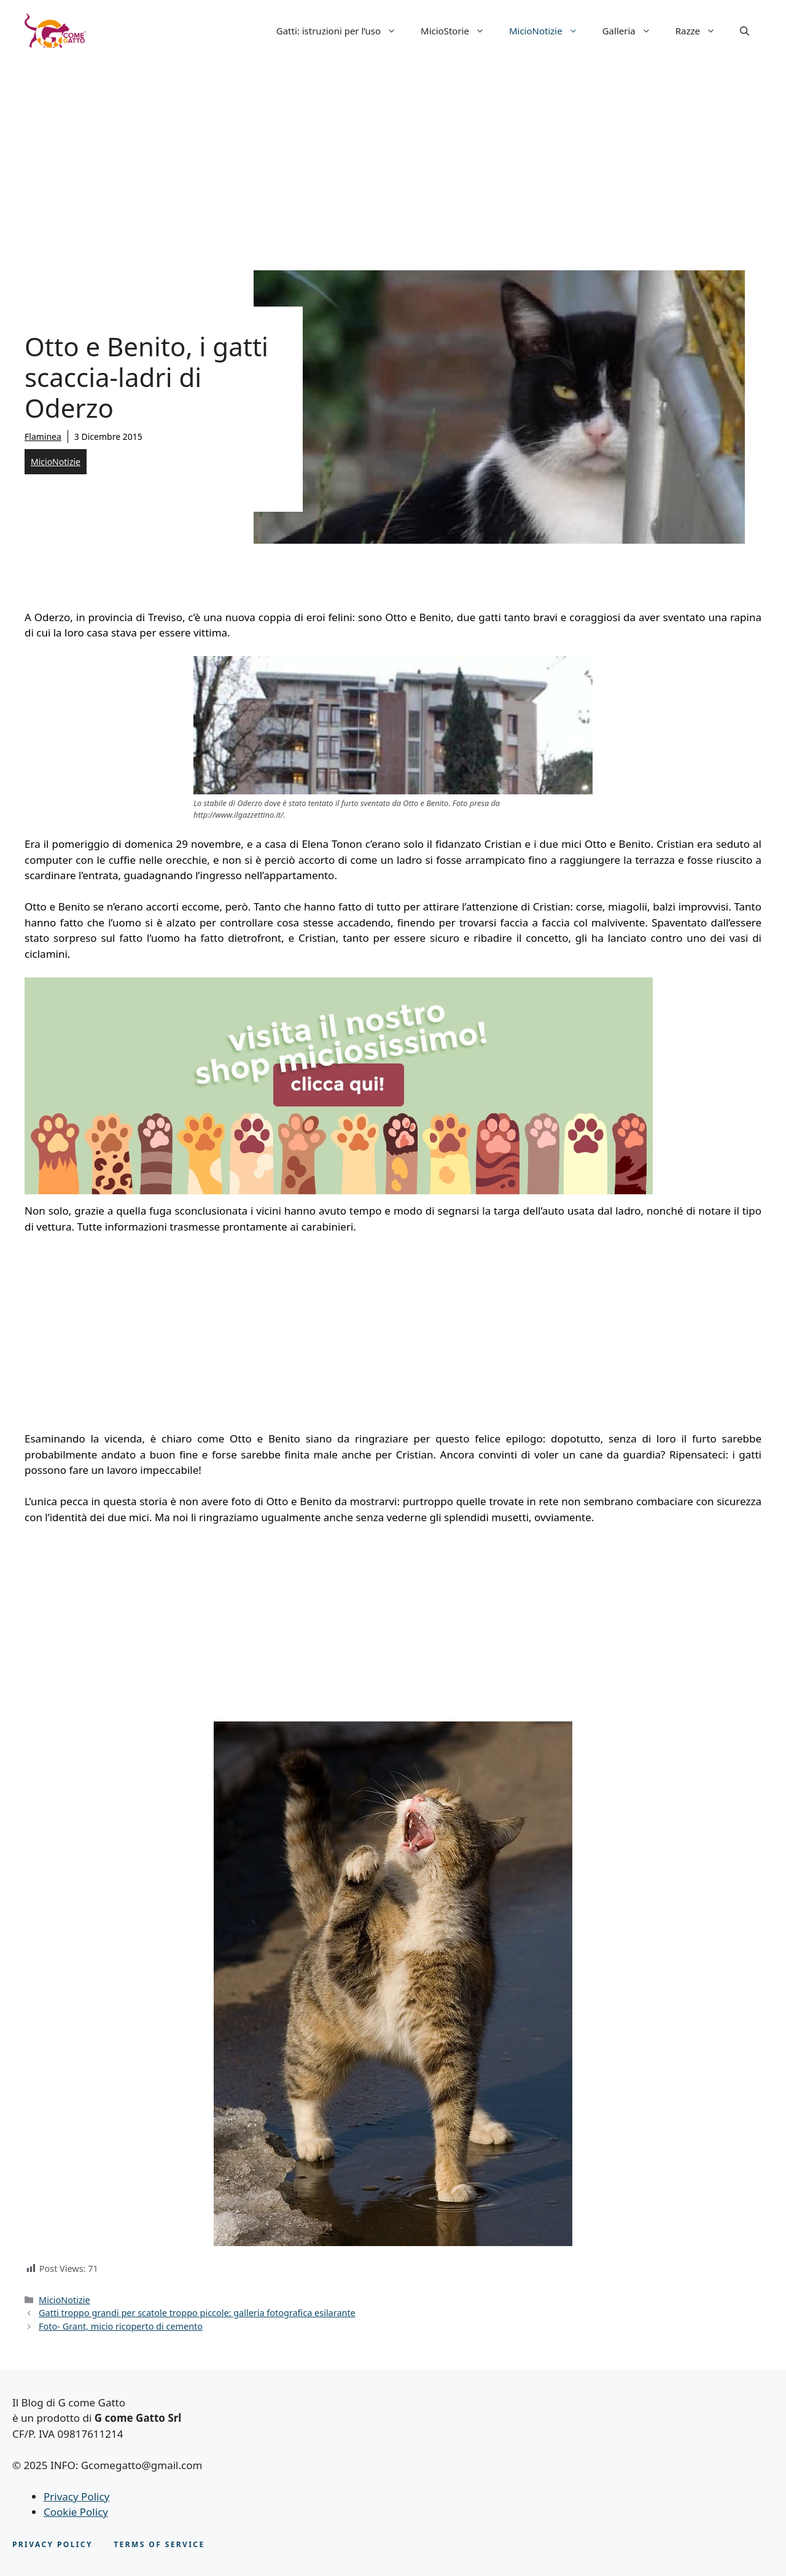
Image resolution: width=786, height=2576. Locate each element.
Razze (701, 30)
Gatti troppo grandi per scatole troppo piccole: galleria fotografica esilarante (197, 2313)
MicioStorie (459, 30)
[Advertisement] (393, 154)
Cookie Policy (76, 2512)
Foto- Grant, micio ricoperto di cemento (121, 2326)
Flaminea (43, 436)
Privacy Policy (76, 2496)
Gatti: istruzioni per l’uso (342, 30)
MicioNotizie (549, 30)
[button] (744, 30)
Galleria (632, 30)
